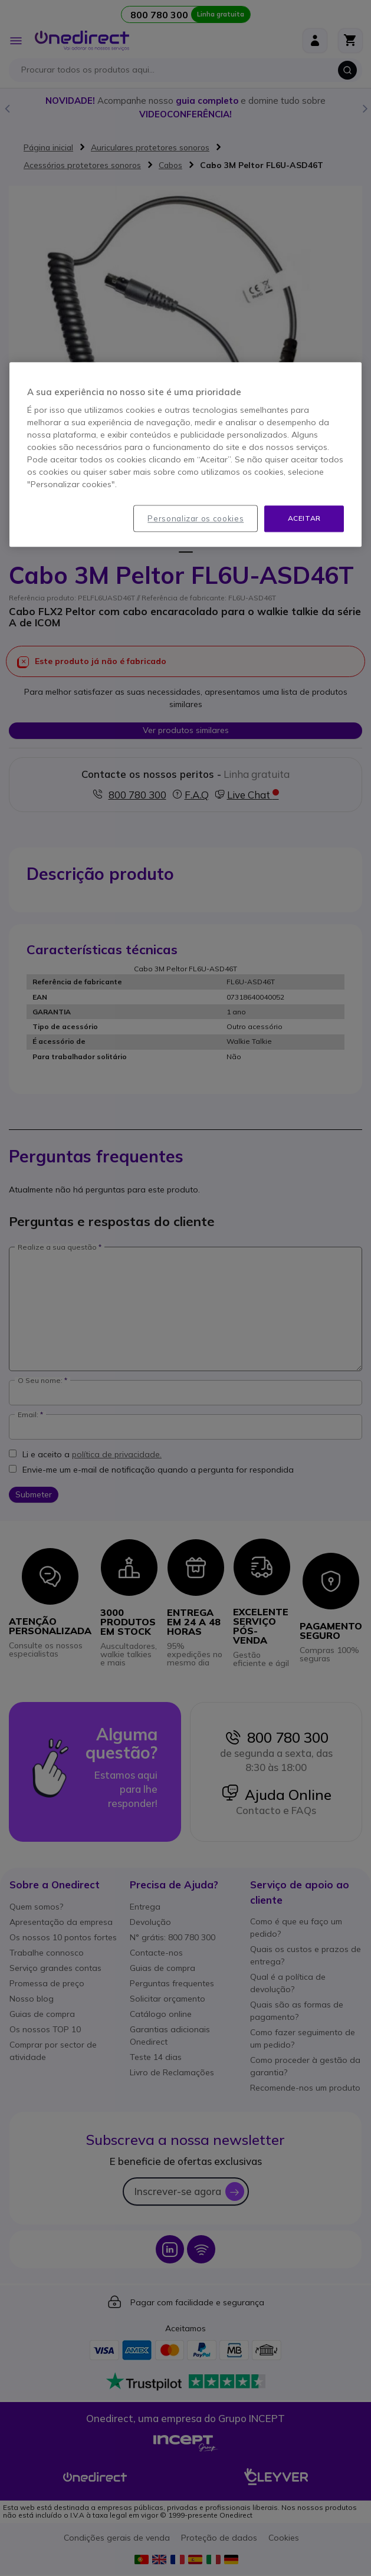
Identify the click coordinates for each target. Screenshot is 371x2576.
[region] (185, 455)
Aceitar (304, 518)
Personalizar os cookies (195, 519)
